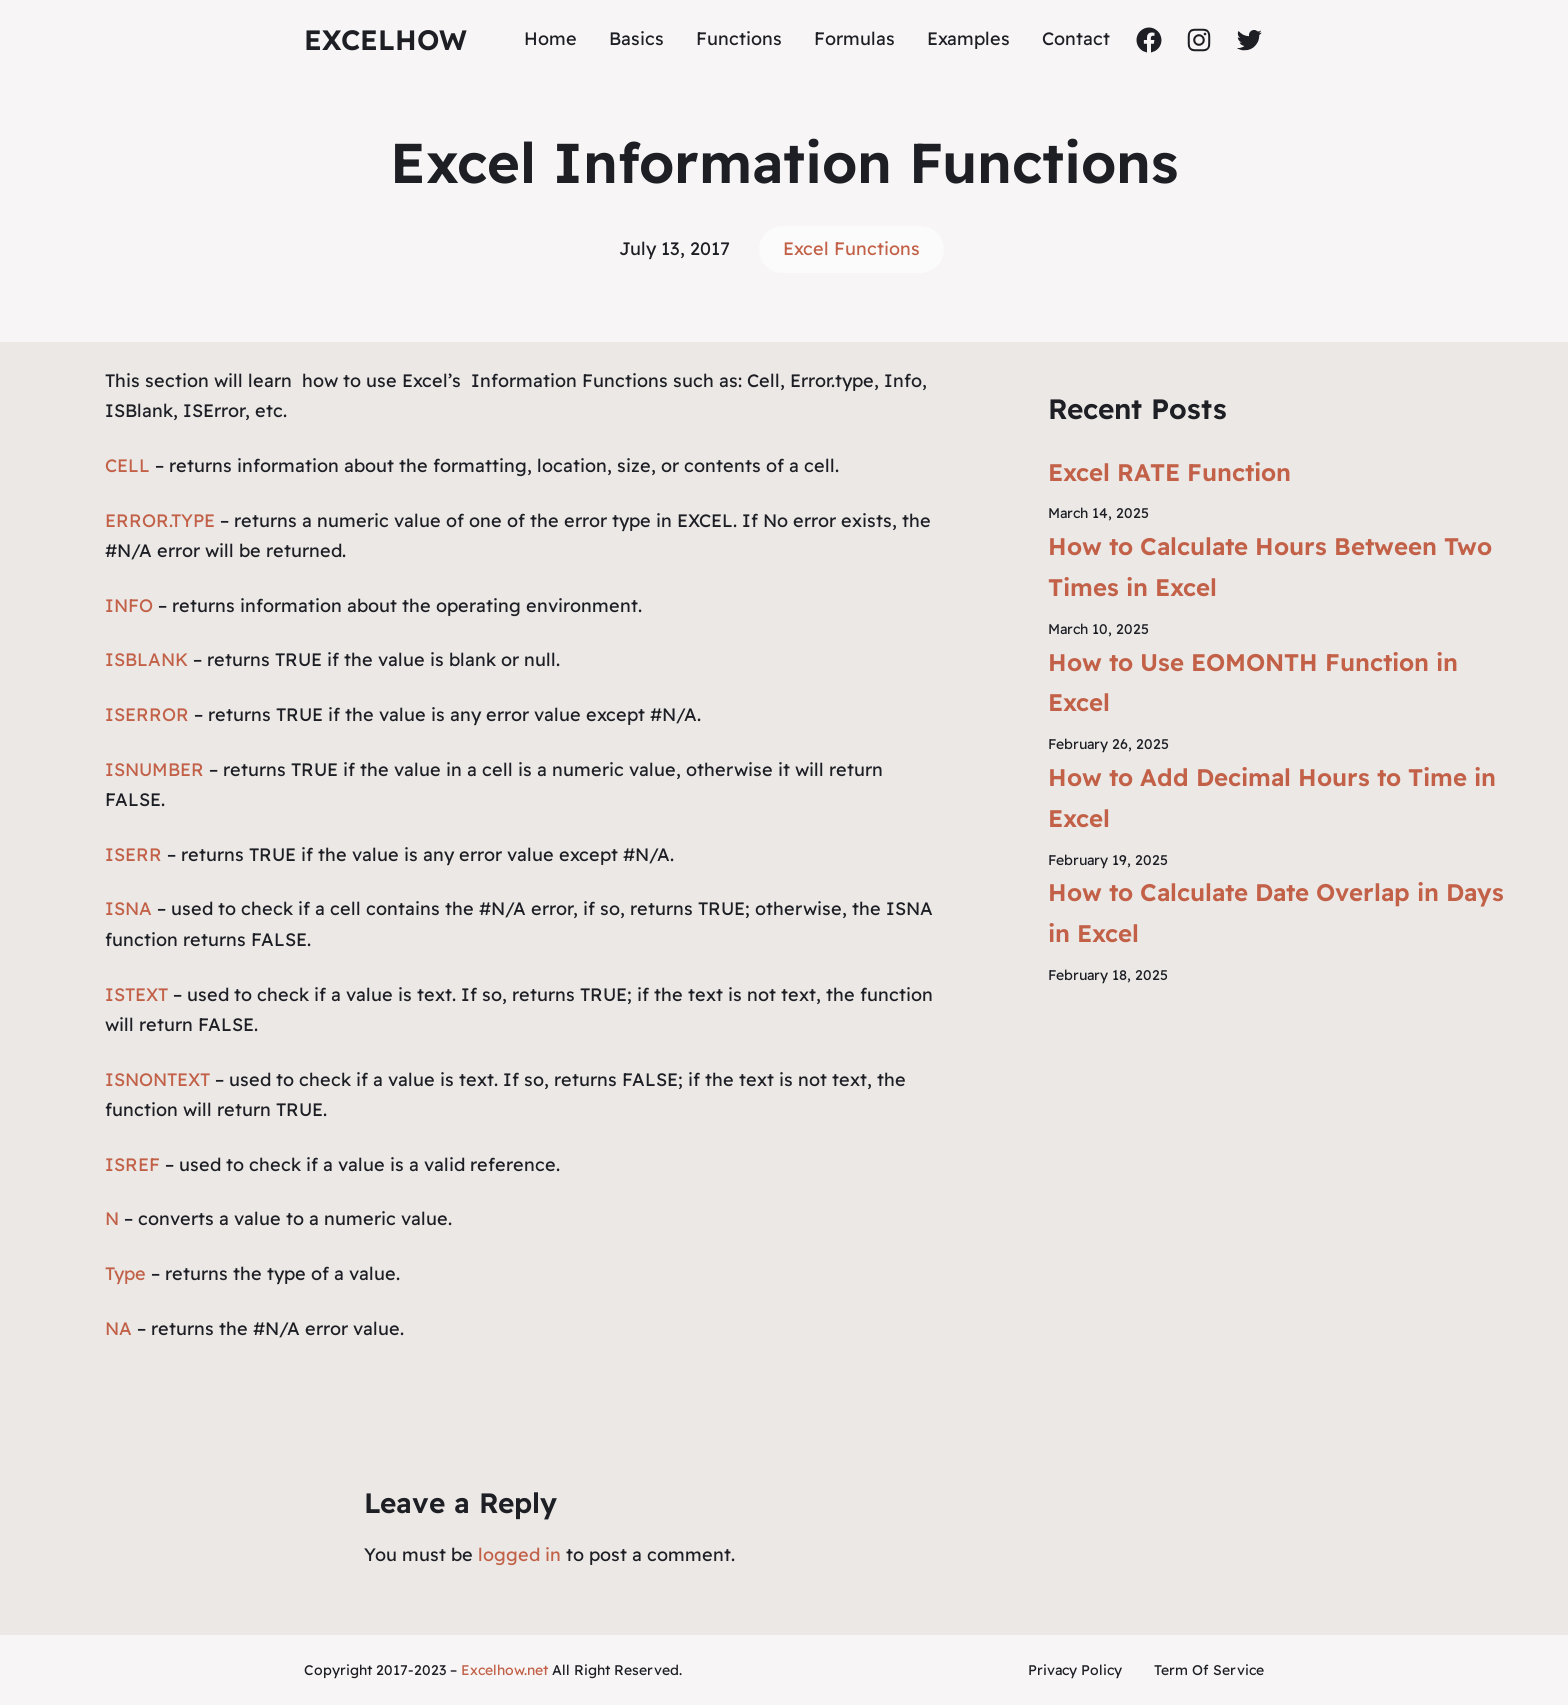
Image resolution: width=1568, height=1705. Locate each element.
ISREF (132, 1164)
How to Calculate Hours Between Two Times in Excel (1270, 566)
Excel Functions (851, 248)
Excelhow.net (504, 1670)
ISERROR (149, 714)
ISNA (128, 908)
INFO (129, 605)
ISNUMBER (154, 769)
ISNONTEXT (157, 1079)
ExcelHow (385, 39)
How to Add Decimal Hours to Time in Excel (1272, 797)
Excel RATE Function (1169, 472)
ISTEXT (136, 994)
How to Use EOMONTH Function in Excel (1253, 682)
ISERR (133, 854)
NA (118, 1328)
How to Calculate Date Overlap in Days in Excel (1276, 912)
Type (125, 1273)
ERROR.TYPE (160, 520)
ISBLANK (146, 659)
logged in (519, 1554)
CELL (127, 465)
